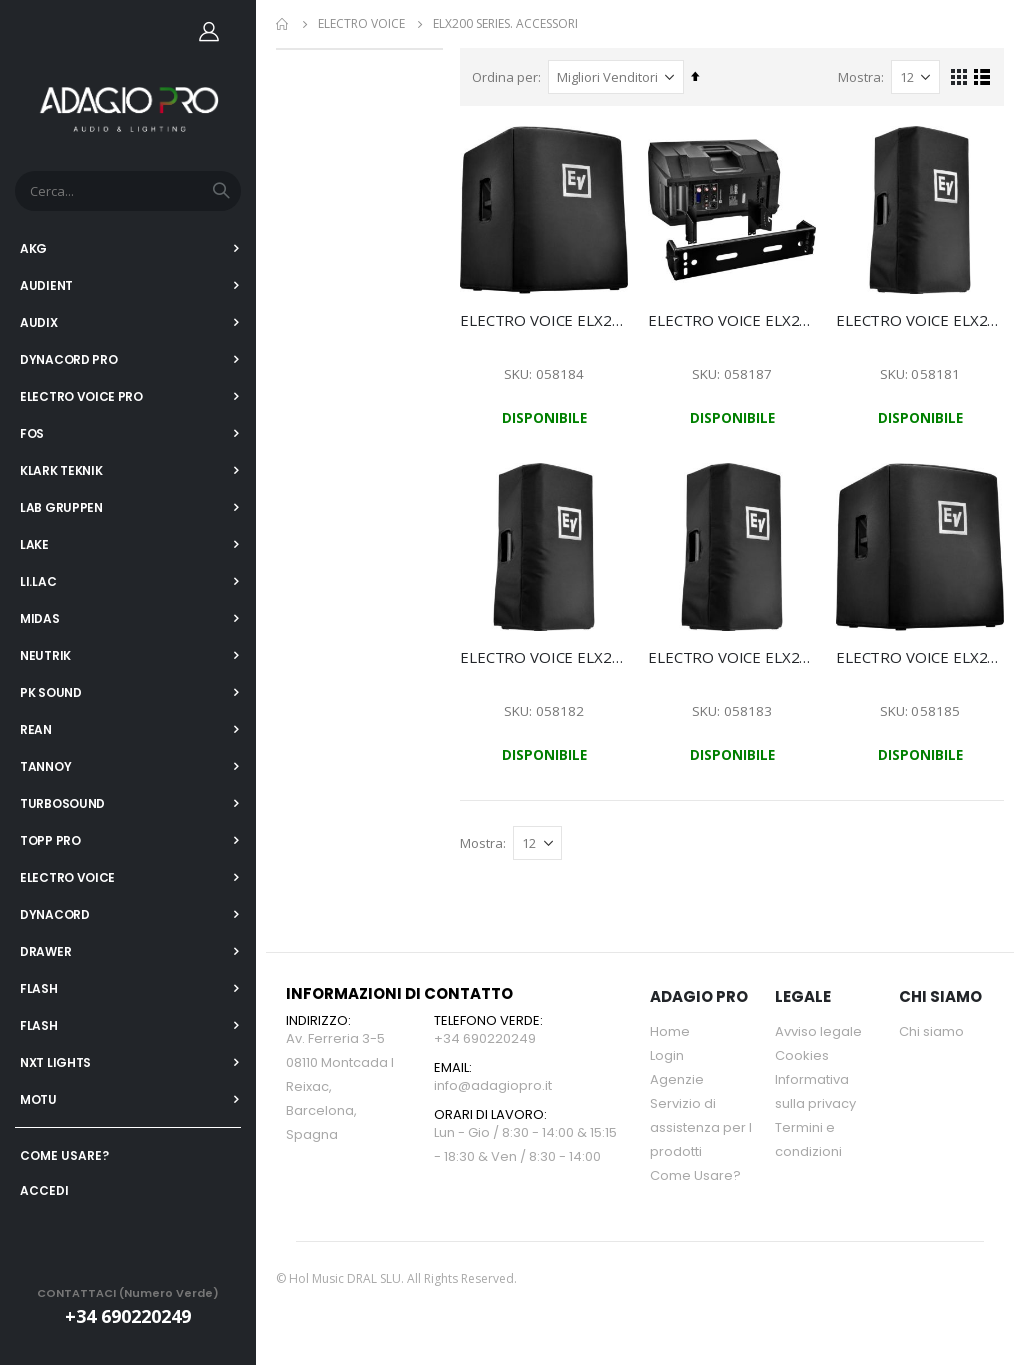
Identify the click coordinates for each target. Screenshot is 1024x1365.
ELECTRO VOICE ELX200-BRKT (733, 319)
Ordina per (508, 77)
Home (283, 24)
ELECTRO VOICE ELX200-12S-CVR (546, 319)
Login (667, 1055)
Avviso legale (818, 1031)
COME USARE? (64, 1155)
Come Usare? (695, 1175)
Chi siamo (931, 1031)
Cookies (802, 1055)
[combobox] (128, 191)
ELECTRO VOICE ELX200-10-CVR (920, 319)
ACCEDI (44, 1190)
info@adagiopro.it (493, 1085)
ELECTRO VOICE (361, 24)
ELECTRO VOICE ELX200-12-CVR (546, 656)
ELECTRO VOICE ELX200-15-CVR (733, 656)
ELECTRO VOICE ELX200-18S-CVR (920, 656)
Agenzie (677, 1079)
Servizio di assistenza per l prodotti (701, 1127)
